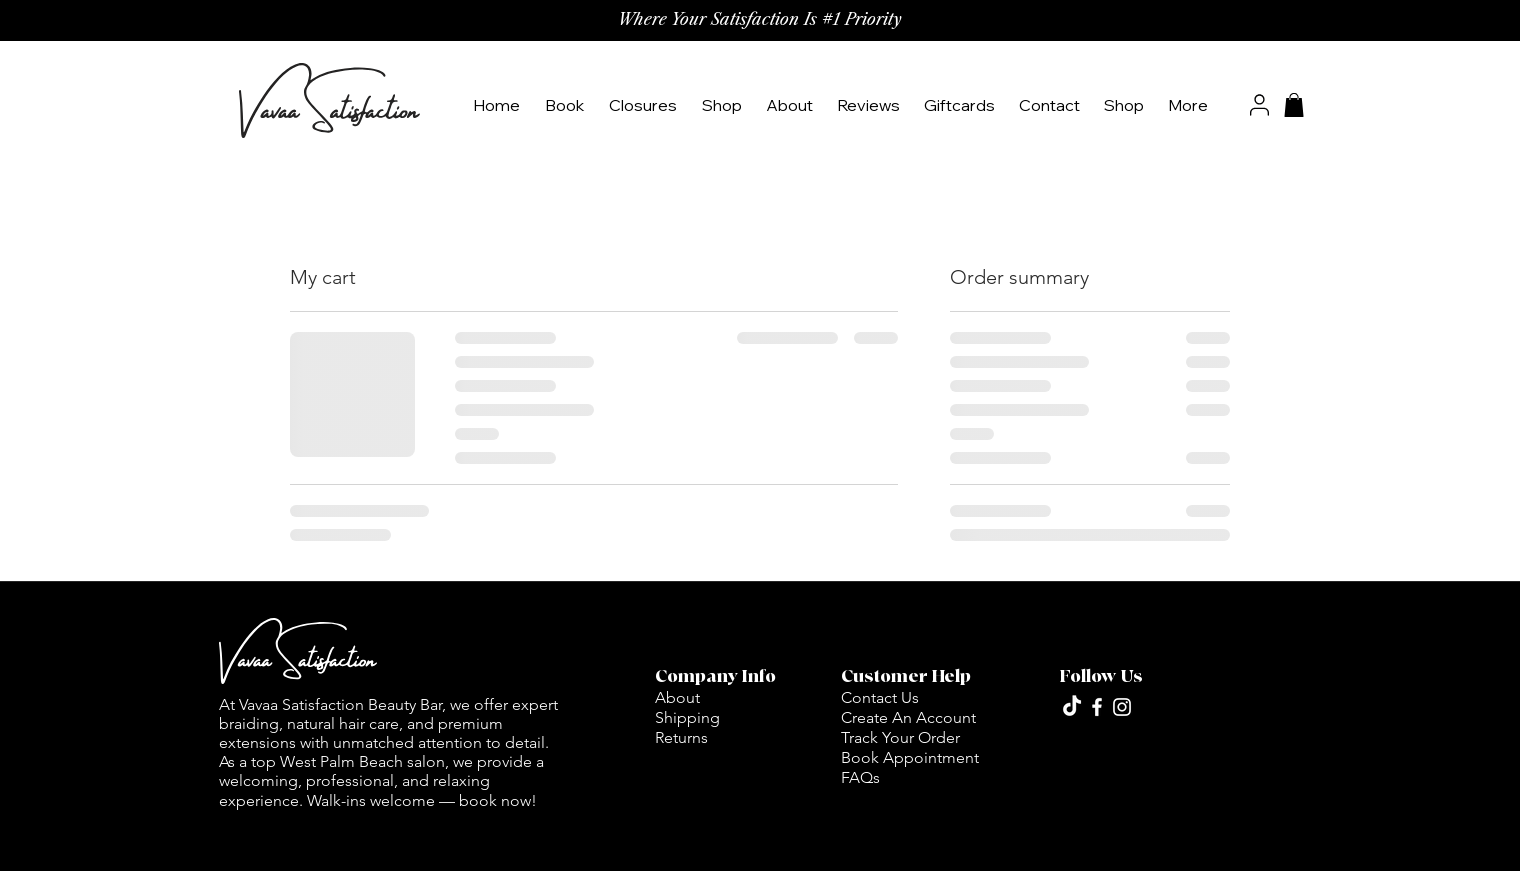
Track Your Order (900, 737)
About (677, 697)
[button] (724, 105)
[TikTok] (1072, 707)
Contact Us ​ (882, 697)
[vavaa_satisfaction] (1097, 707)
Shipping (687, 717)
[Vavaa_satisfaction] (1122, 707)
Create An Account (908, 717)
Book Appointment (910, 757)
